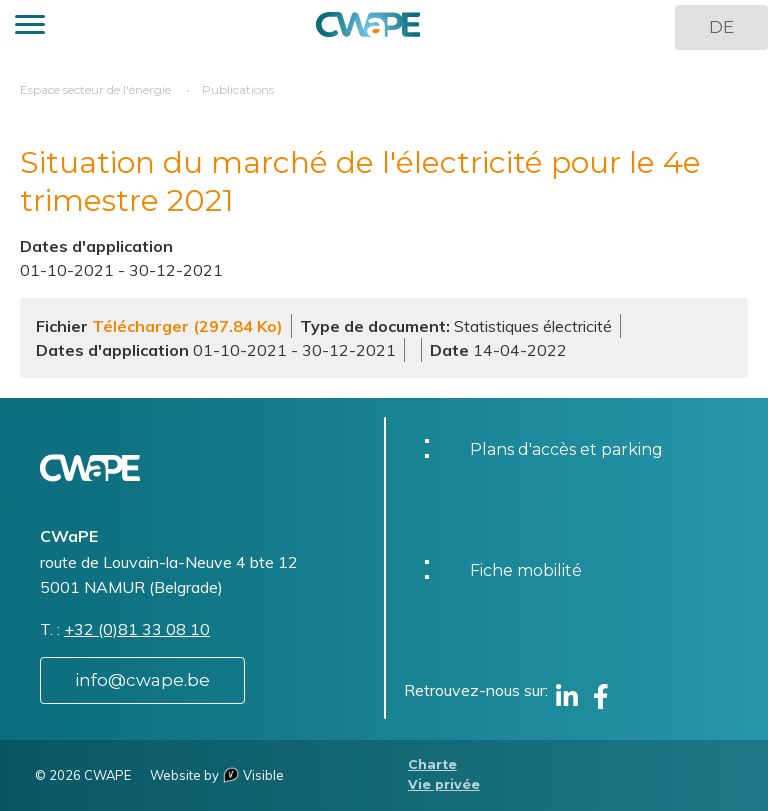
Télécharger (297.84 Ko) (187, 326)
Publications (238, 89)
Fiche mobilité (526, 570)
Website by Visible (217, 775)
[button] (30, 27)
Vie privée (444, 784)
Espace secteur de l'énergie (95, 89)
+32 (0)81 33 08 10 (137, 629)
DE (721, 27)
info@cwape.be (142, 680)
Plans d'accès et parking (566, 449)
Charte (432, 764)
